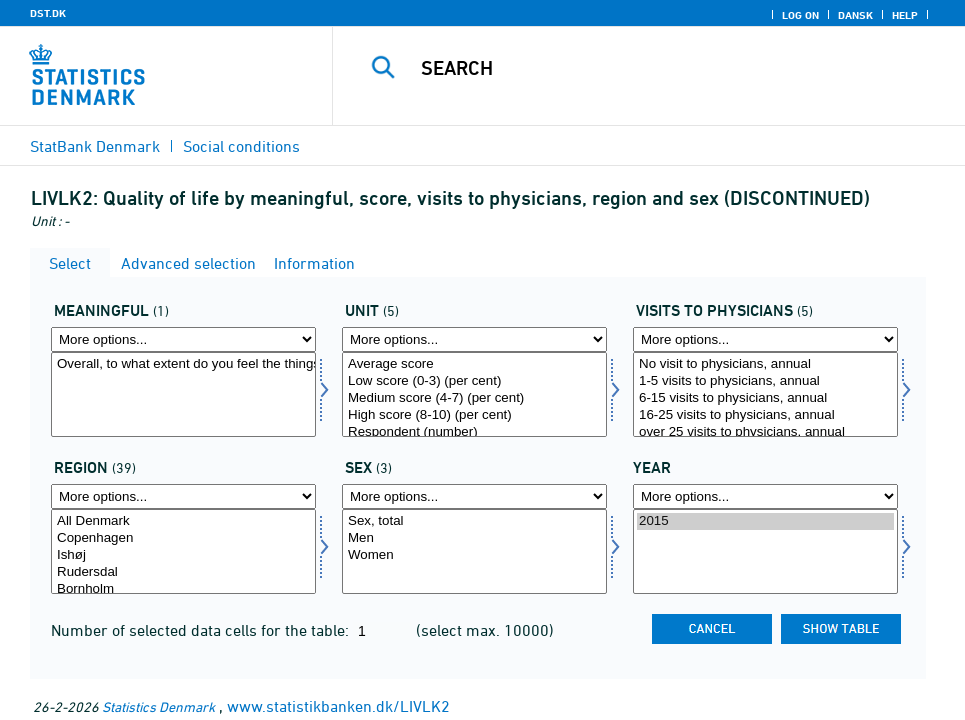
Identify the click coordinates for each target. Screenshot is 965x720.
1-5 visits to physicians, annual (765, 381)
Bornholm (183, 589)
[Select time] (765, 551)
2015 (765, 521)
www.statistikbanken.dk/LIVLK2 (338, 706)
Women (474, 555)
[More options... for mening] (183, 339)
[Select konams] (474, 551)
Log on (800, 15)
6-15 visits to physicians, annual (765, 398)
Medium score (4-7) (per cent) (474, 398)
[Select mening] (183, 394)
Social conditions (241, 146)
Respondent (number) (474, 432)
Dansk (855, 15)
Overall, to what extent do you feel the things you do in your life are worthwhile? (183, 364)
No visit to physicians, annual (765, 364)
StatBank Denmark (95, 146)
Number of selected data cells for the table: (202, 630)
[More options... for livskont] (765, 339)
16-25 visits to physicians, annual (765, 415)
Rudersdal (183, 572)
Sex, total (474, 521)
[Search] (662, 68)
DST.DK (48, 13)
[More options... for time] (765, 496)
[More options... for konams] (474, 496)
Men (474, 538)
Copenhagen (183, 538)
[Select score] (474, 394)
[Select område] (183, 551)
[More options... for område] (183, 496)
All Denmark (183, 521)
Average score (474, 364)
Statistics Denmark (158, 706)
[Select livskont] (765, 394)
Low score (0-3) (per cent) (474, 381)
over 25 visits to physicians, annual (765, 432)
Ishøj (183, 555)
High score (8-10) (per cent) (474, 415)
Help (905, 15)
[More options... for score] (474, 339)
